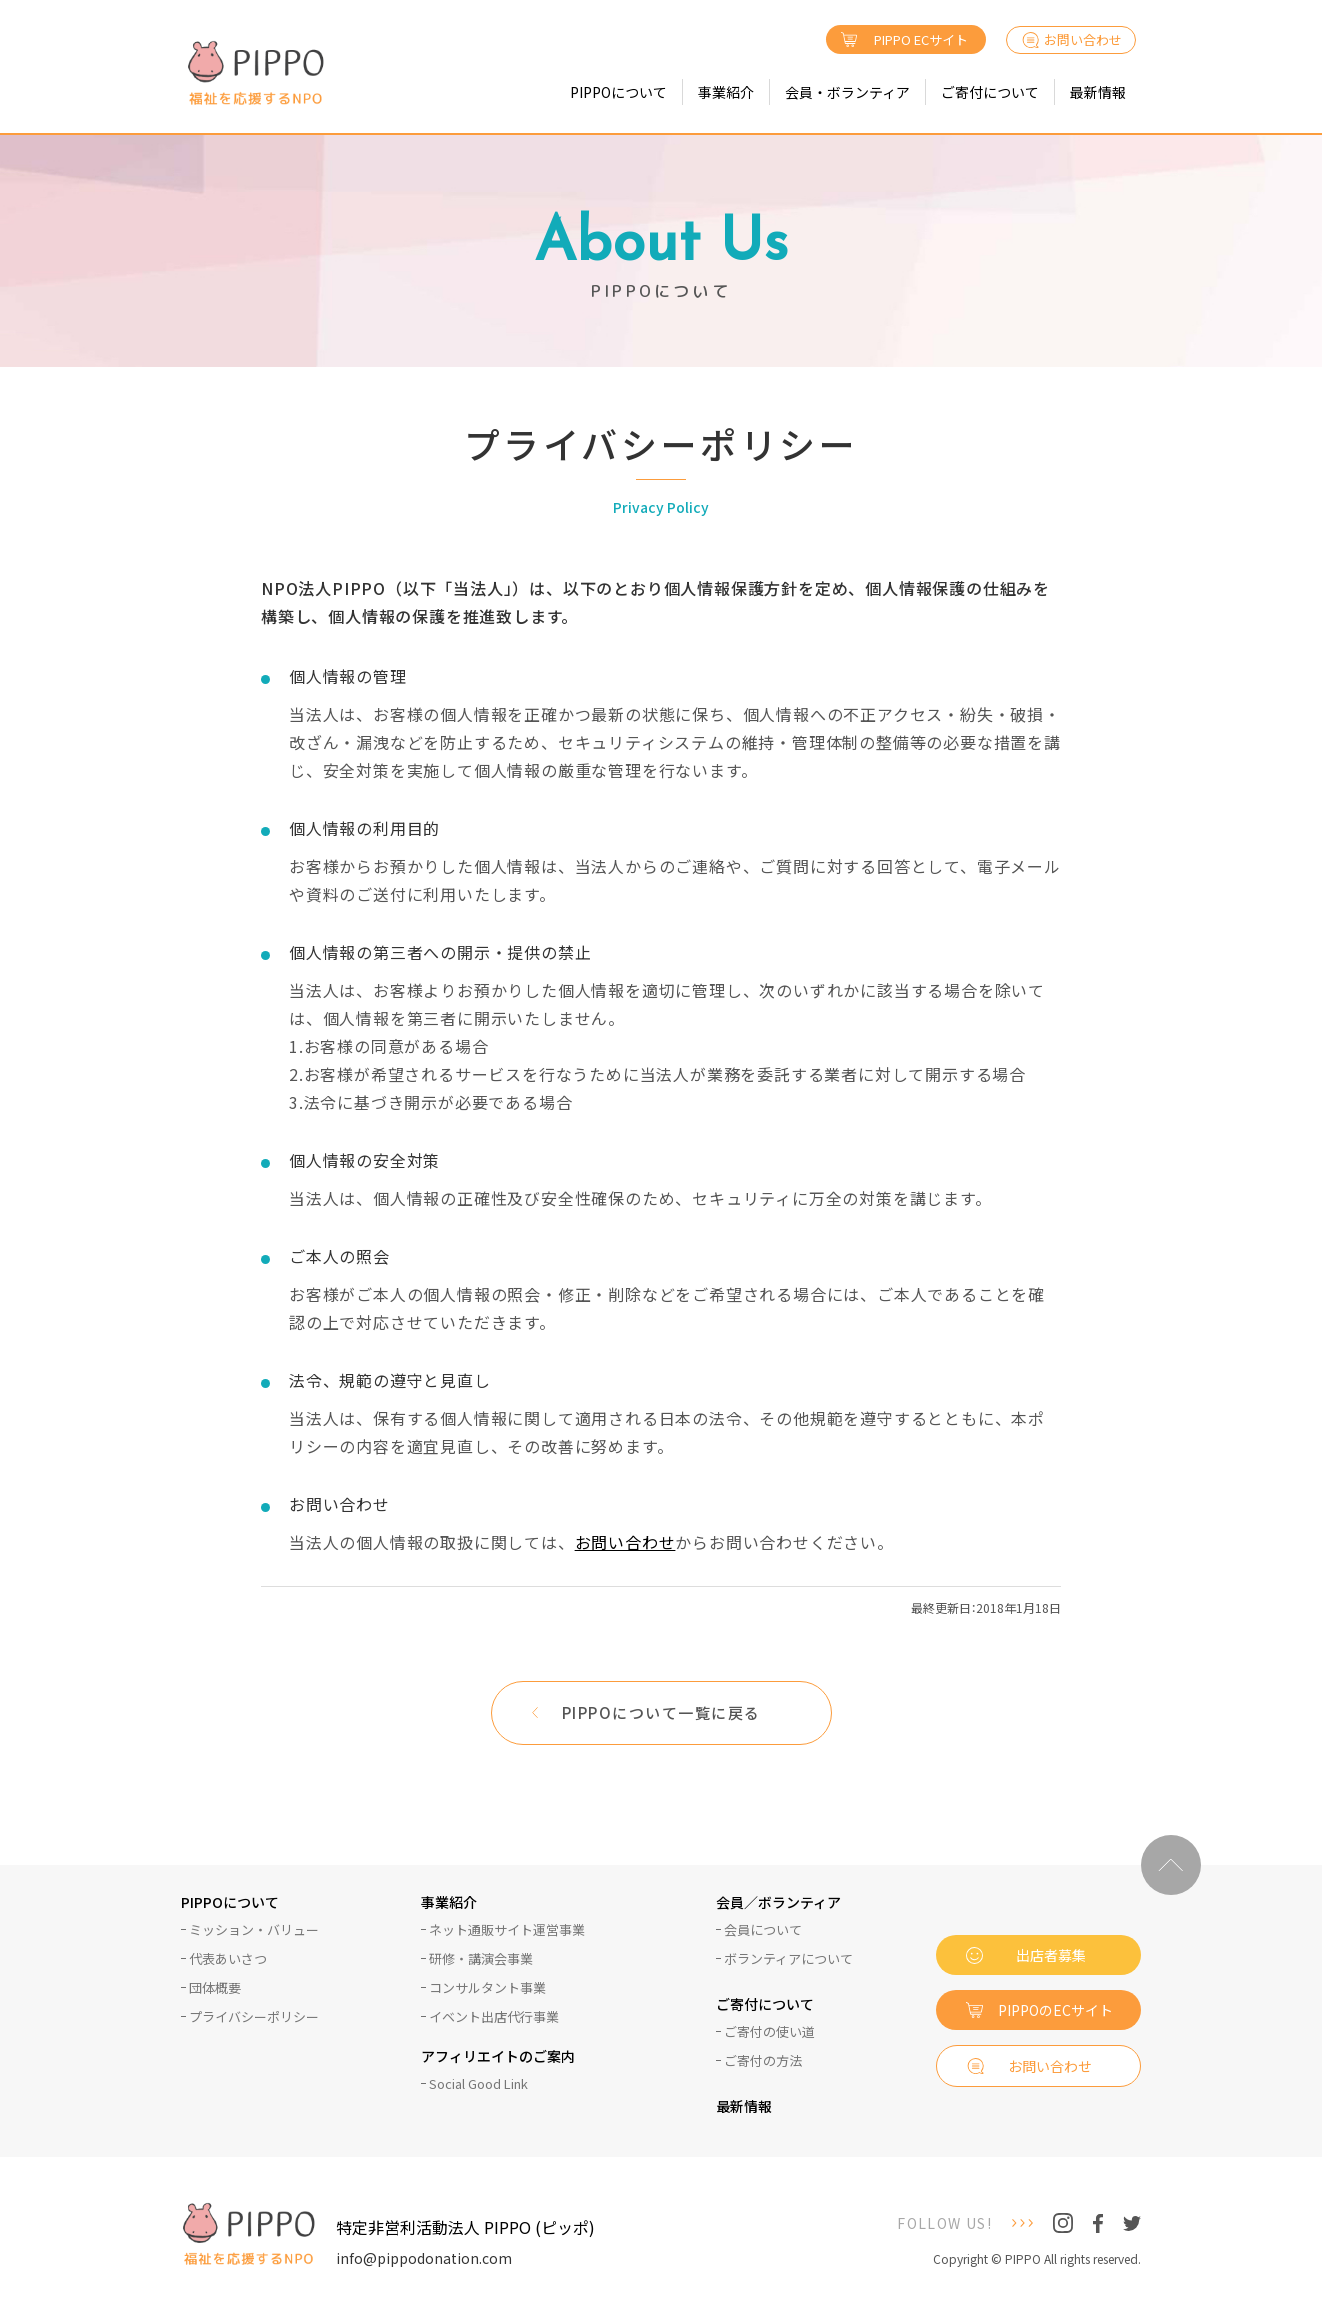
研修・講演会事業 (481, 1958)
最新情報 (1098, 92)
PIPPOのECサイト (1055, 2010)
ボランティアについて (788, 1958)
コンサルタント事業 (487, 1987)
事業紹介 (726, 92)
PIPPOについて (618, 92)
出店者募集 (1051, 1955)
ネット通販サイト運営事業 (507, 1929)
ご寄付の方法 (763, 2060)
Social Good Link (478, 2083)
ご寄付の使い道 (769, 2031)
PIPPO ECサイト (921, 39)
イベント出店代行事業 (494, 2016)
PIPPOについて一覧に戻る (661, 1712)
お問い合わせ (1083, 39)
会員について (763, 1929)
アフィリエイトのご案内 (498, 2057)
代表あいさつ (228, 1958)
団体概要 (215, 1987)
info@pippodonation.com (424, 2258)
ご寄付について (990, 92)
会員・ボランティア (847, 92)
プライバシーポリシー (254, 2016)
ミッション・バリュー (254, 1929)
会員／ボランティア (778, 1903)
